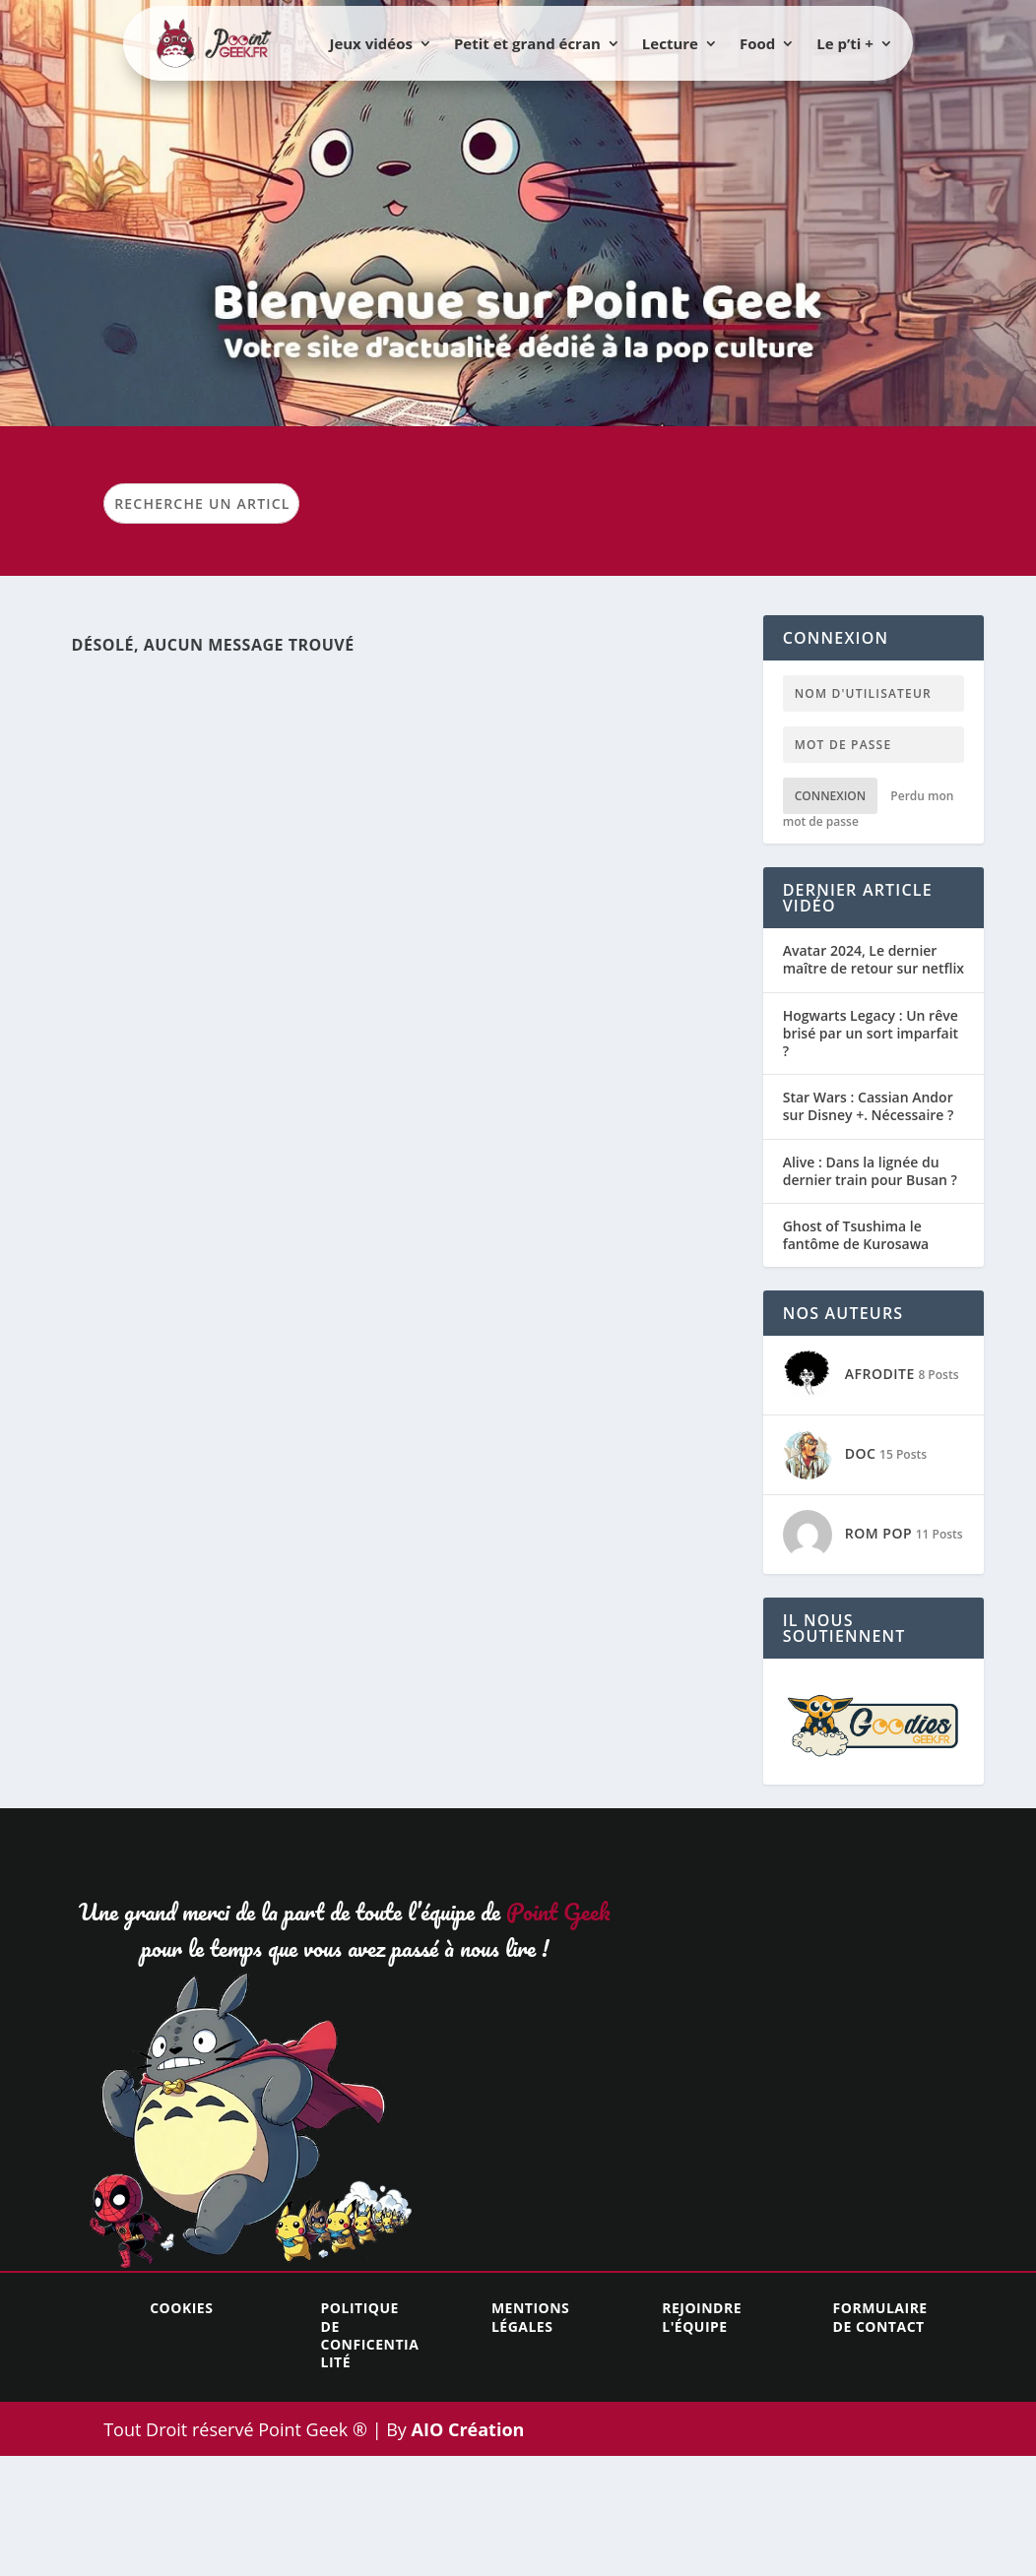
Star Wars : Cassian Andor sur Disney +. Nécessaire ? (868, 1106)
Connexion (831, 795)
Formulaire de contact (880, 2316)
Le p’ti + (845, 43)
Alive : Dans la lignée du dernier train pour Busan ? (870, 1171)
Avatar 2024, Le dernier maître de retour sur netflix (873, 959)
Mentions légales (530, 2316)
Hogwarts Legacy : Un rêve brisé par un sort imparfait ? (870, 1033)
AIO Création (466, 2429)
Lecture (670, 43)
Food (757, 43)
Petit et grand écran (527, 43)
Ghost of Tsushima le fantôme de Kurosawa (856, 1235)
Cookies (181, 2307)
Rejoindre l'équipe (702, 2316)
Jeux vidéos (370, 43)
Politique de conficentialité (370, 2334)
